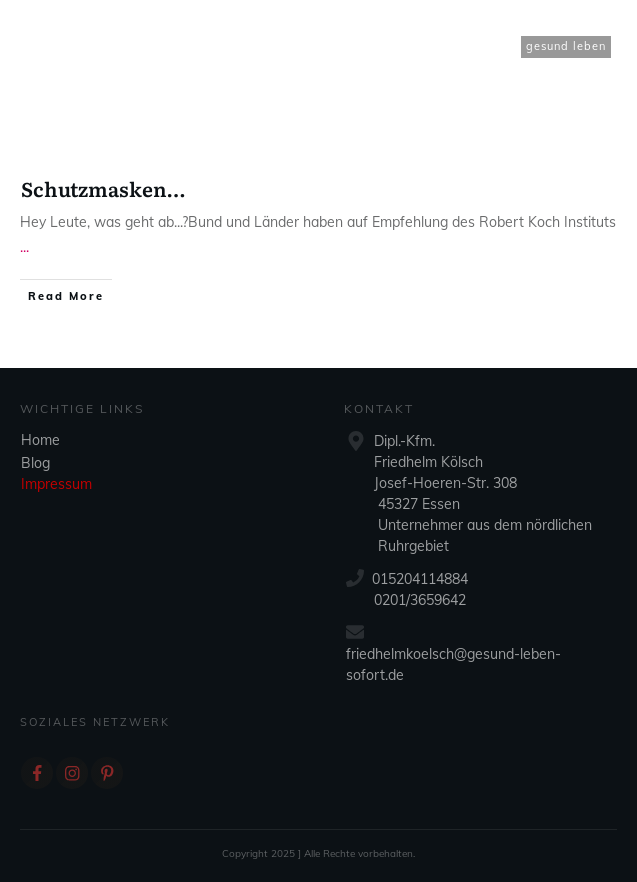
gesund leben (566, 46)
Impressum (56, 484)
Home (40, 440)
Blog (35, 463)
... (24, 247)
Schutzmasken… (103, 188)
